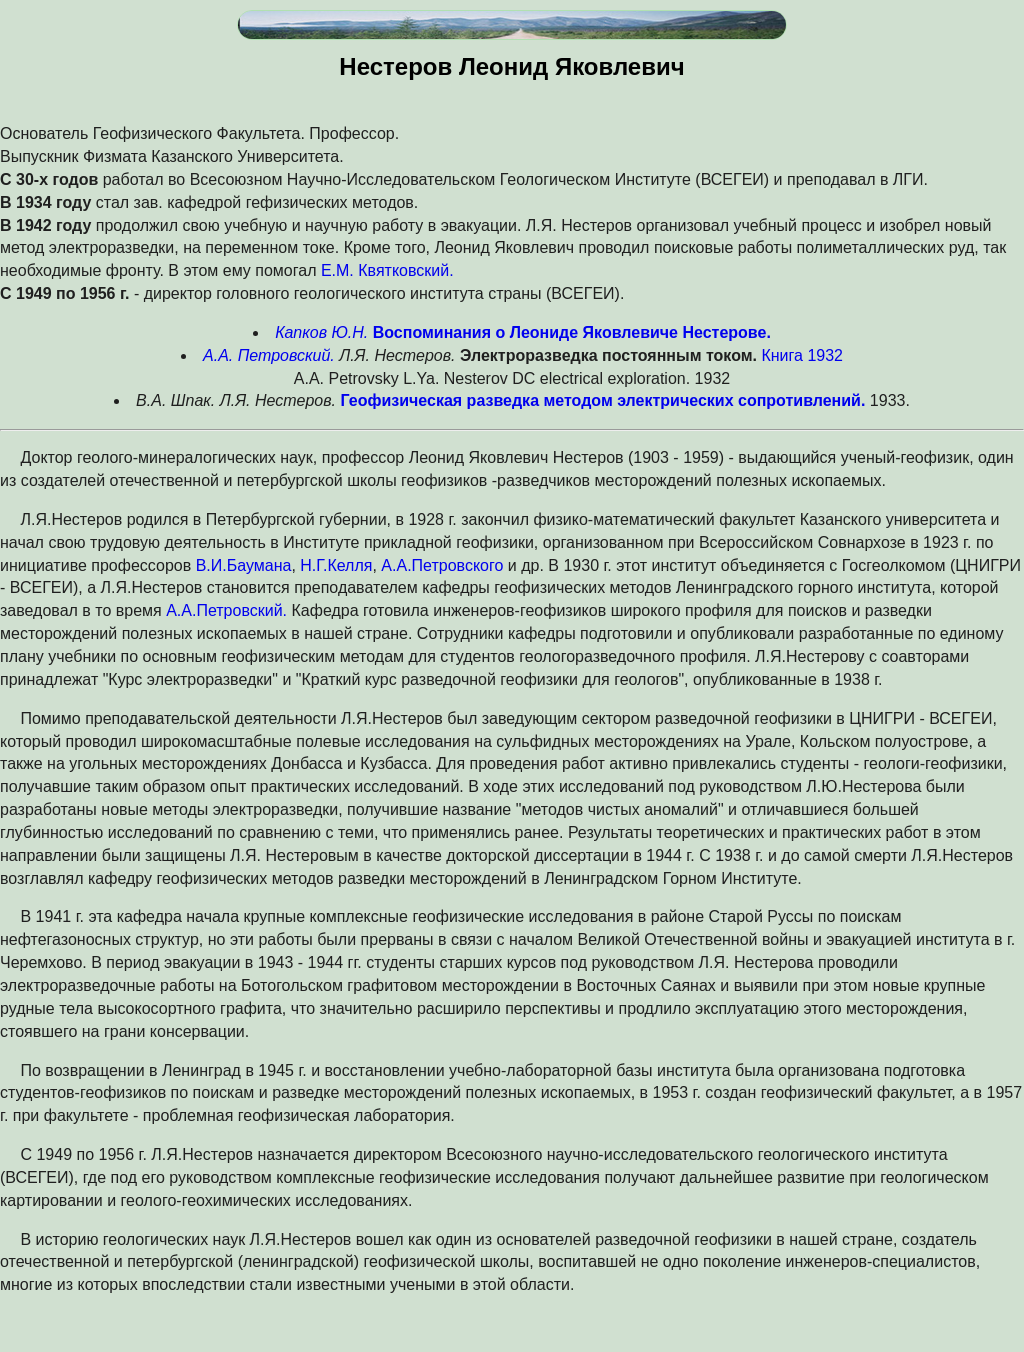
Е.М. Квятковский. (387, 270)
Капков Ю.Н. (321, 332)
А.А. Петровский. (269, 355)
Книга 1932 (802, 355)
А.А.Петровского (442, 565)
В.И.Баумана (244, 565)
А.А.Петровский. (226, 610)
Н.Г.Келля (336, 565)
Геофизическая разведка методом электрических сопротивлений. (603, 400)
